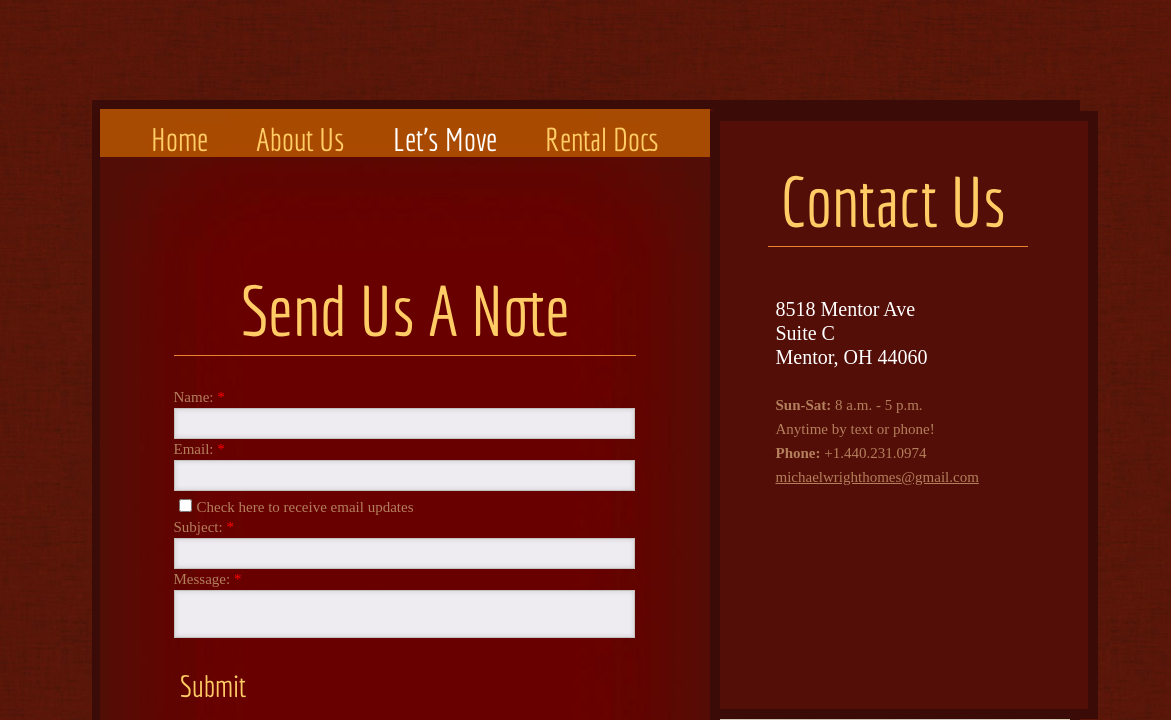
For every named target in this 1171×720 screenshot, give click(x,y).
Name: (199, 397)
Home (179, 139)
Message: (208, 579)
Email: (199, 449)
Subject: (204, 527)
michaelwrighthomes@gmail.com (877, 477)
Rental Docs (602, 139)
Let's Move (445, 139)
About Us (300, 139)
